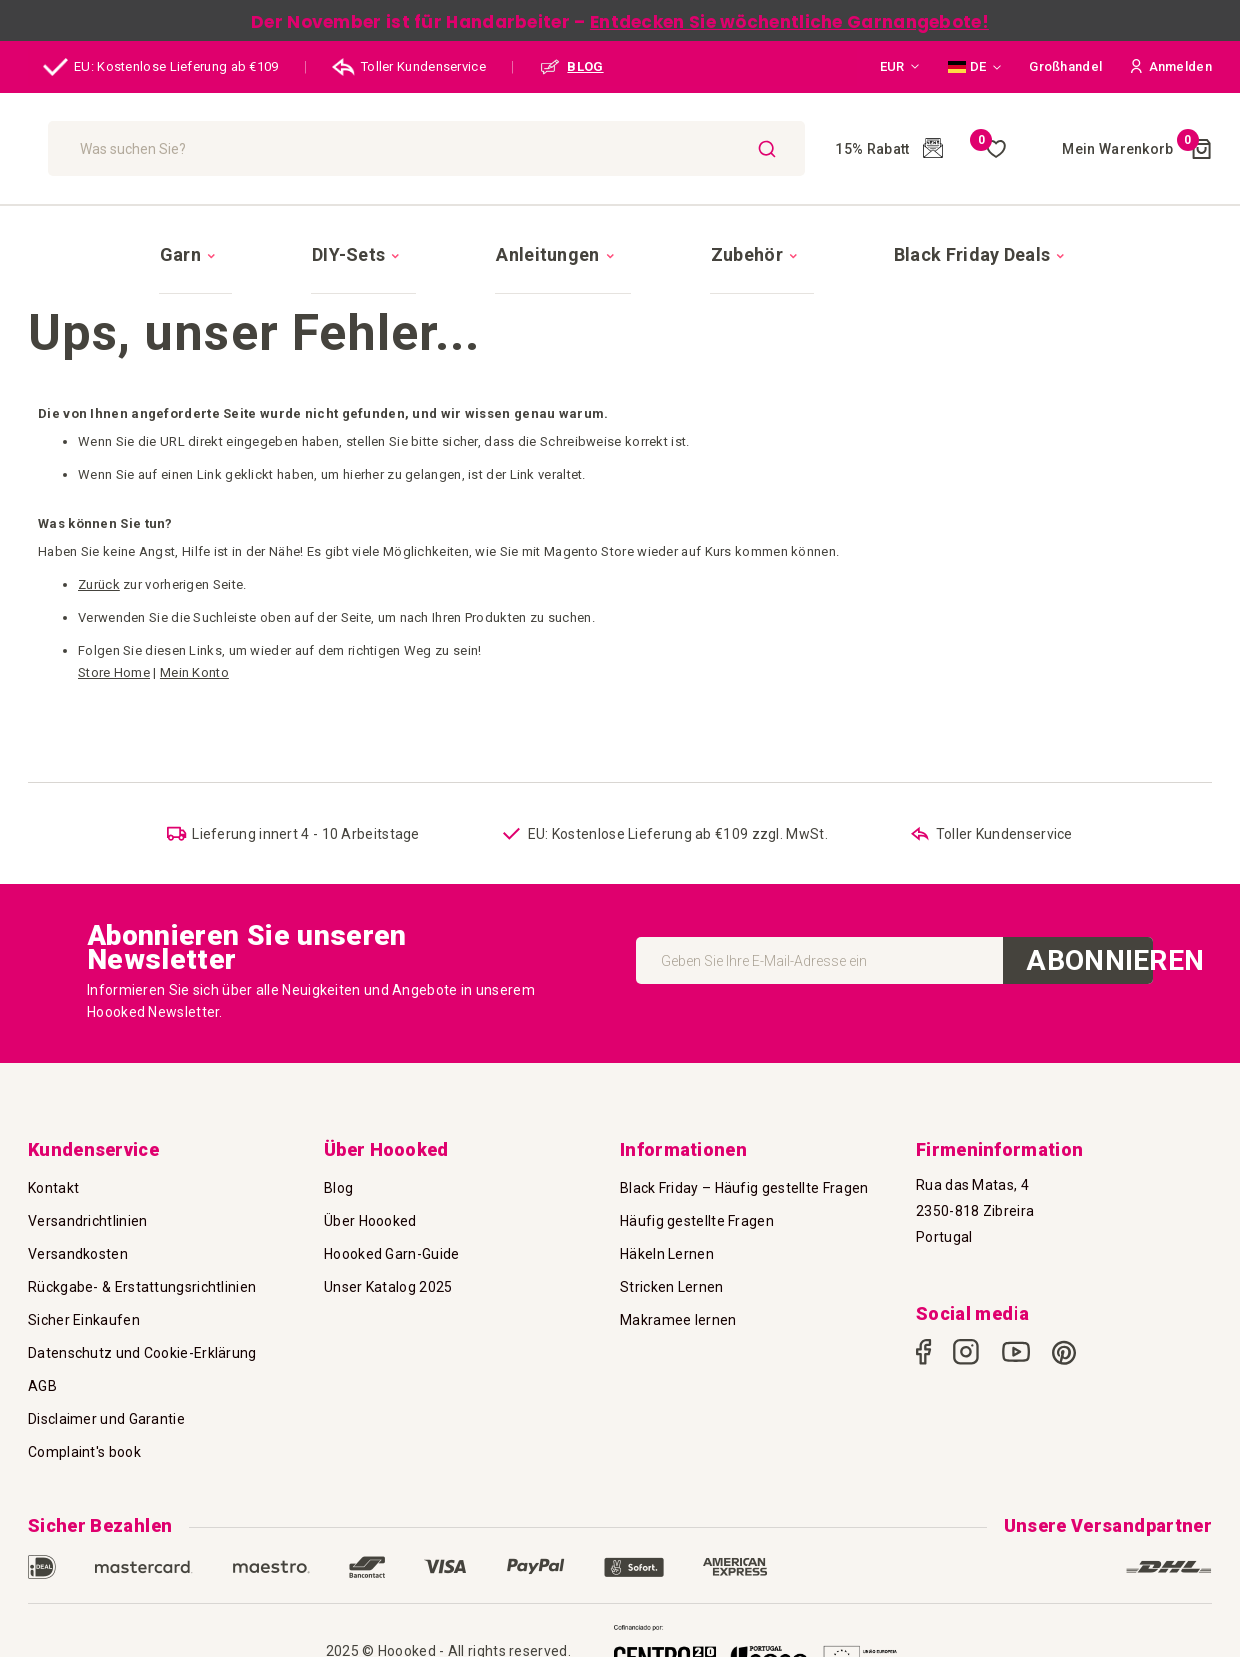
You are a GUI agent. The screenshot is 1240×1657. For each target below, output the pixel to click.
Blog (338, 1188)
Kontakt (53, 1188)
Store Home (114, 637)
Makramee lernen (678, 1320)
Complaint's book (84, 1452)
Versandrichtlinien (87, 1221)
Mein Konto (194, 637)
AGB (42, 1386)
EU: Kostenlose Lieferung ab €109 (161, 67)
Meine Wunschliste (946, 149)
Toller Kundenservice (409, 67)
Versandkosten (78, 1254)
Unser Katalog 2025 (388, 1287)
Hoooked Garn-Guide (391, 1254)
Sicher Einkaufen (84, 1320)
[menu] (620, 236)
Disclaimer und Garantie (106, 1419)
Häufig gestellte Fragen (697, 1221)
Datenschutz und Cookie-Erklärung (142, 1353)
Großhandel (1065, 66)
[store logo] (138, 148)
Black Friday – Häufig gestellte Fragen (744, 1188)
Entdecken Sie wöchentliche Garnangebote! (789, 22)
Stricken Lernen (672, 1287)
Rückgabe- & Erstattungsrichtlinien (142, 1287)
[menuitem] (307, 237)
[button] (900, 67)
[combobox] (488, 148)
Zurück (99, 549)
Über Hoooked (370, 1221)
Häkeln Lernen (667, 1254)
